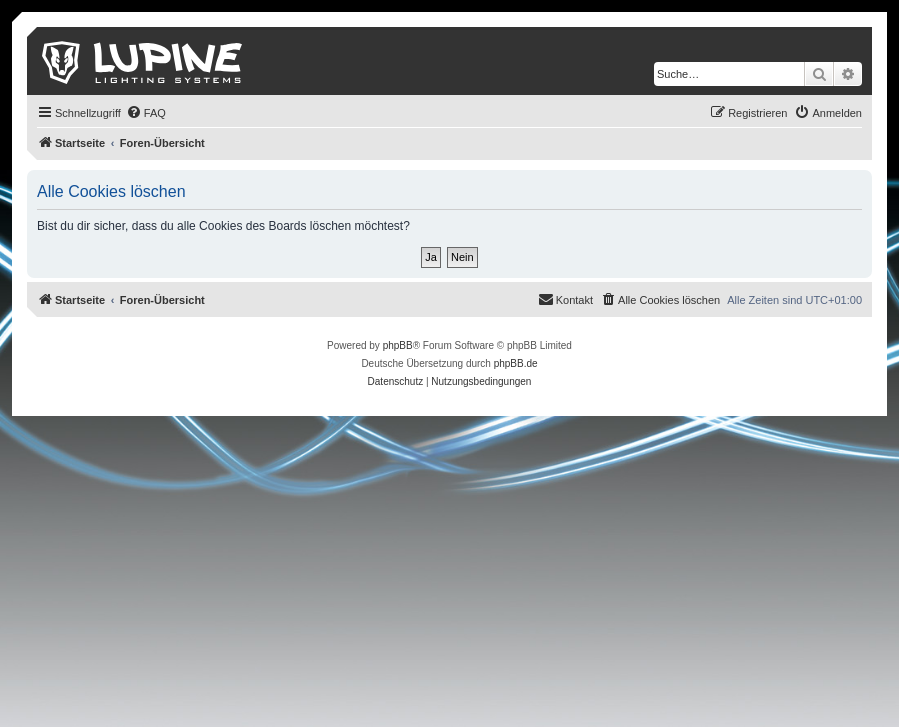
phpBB (398, 345)
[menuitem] (146, 113)
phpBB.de (516, 363)
